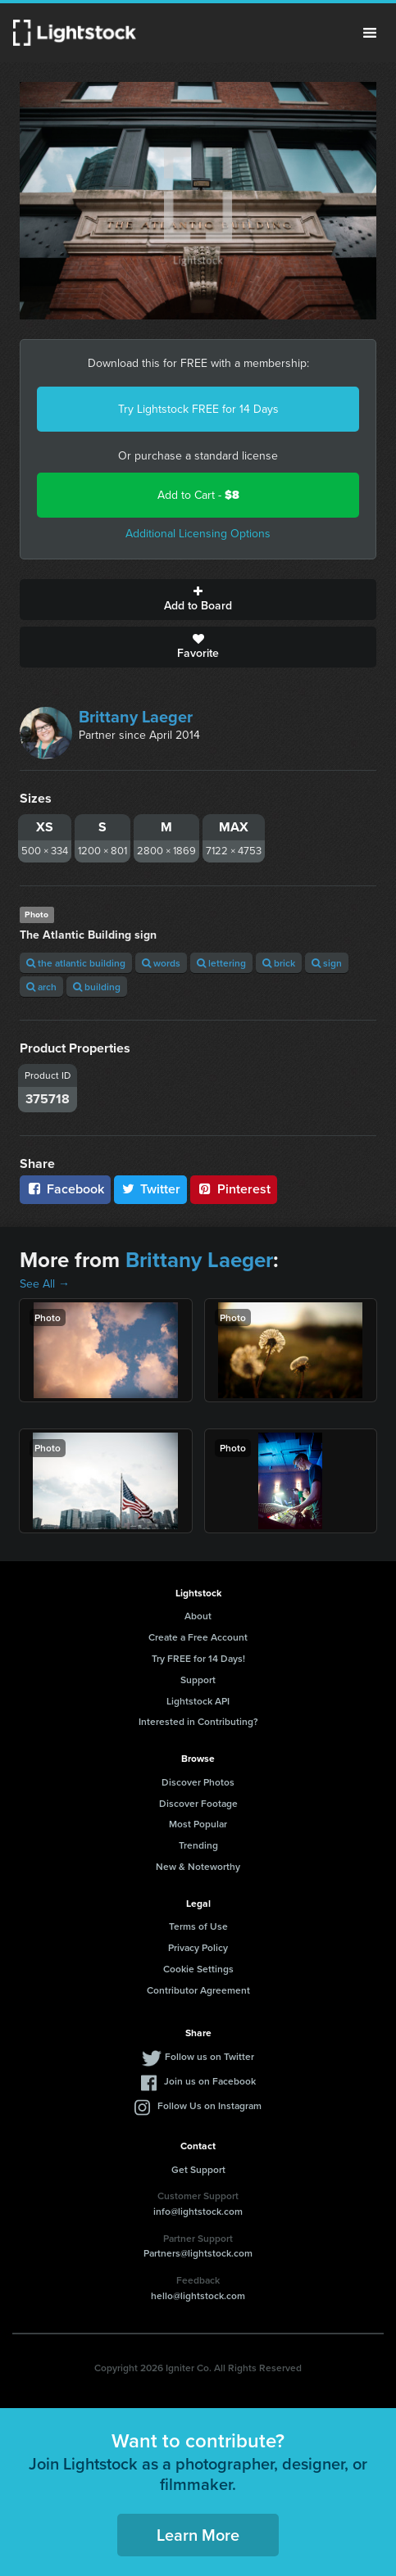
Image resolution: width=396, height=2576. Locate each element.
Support (198, 1679)
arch (41, 987)
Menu (370, 33)
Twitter (151, 1188)
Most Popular (198, 1824)
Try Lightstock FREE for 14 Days (198, 409)
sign (327, 963)
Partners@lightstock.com (198, 2253)
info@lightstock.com (198, 2211)
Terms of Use (198, 1926)
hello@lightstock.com (198, 2295)
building (97, 987)
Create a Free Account (198, 1637)
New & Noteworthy (198, 1866)
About (198, 1616)
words (161, 963)
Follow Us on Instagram (209, 2105)
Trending (198, 1845)
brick (278, 963)
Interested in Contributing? (198, 1721)
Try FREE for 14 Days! (198, 1658)
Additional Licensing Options (198, 533)
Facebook (65, 1188)
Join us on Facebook (210, 2081)
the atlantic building (75, 963)
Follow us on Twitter (209, 2056)
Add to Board (198, 599)
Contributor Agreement (198, 1990)
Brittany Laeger (136, 716)
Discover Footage (198, 1803)
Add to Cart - (198, 495)
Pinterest (234, 1188)
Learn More (198, 2535)
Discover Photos (198, 1782)
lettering (221, 963)
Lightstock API (198, 1701)
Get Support (198, 2169)
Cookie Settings (198, 1969)
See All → (45, 1284)
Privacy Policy (198, 1947)
